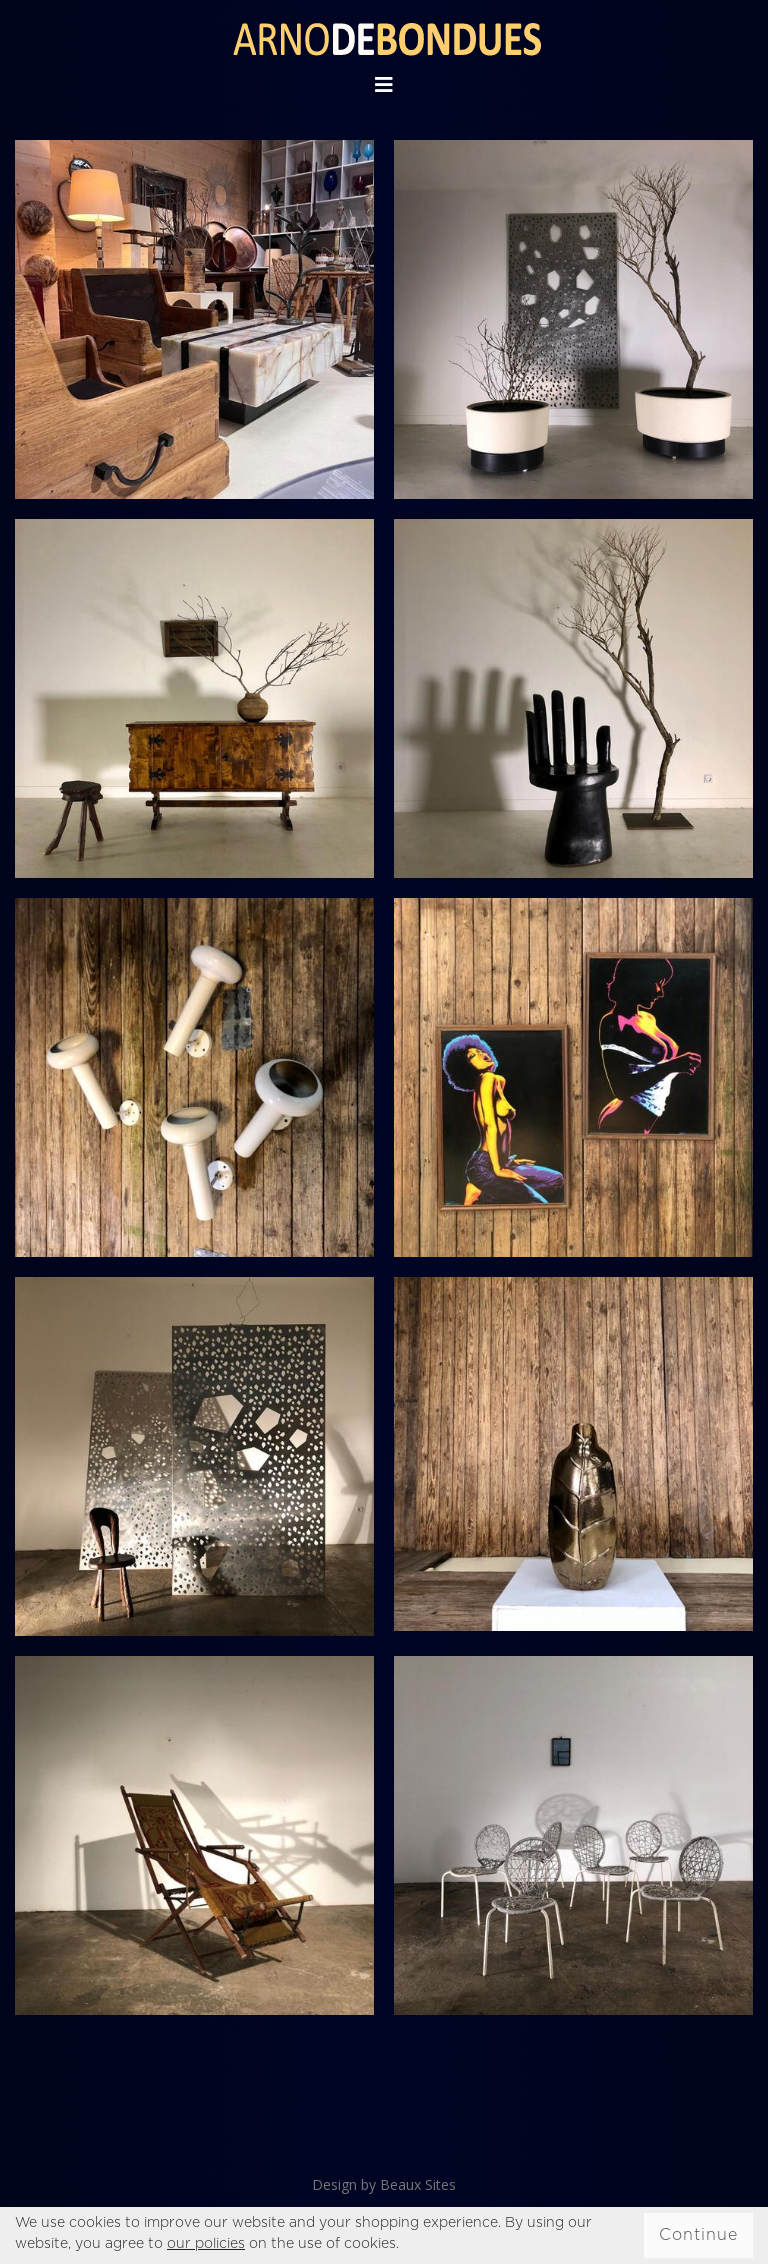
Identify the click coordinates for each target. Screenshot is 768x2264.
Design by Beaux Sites (384, 2184)
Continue (698, 2235)
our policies (206, 2244)
